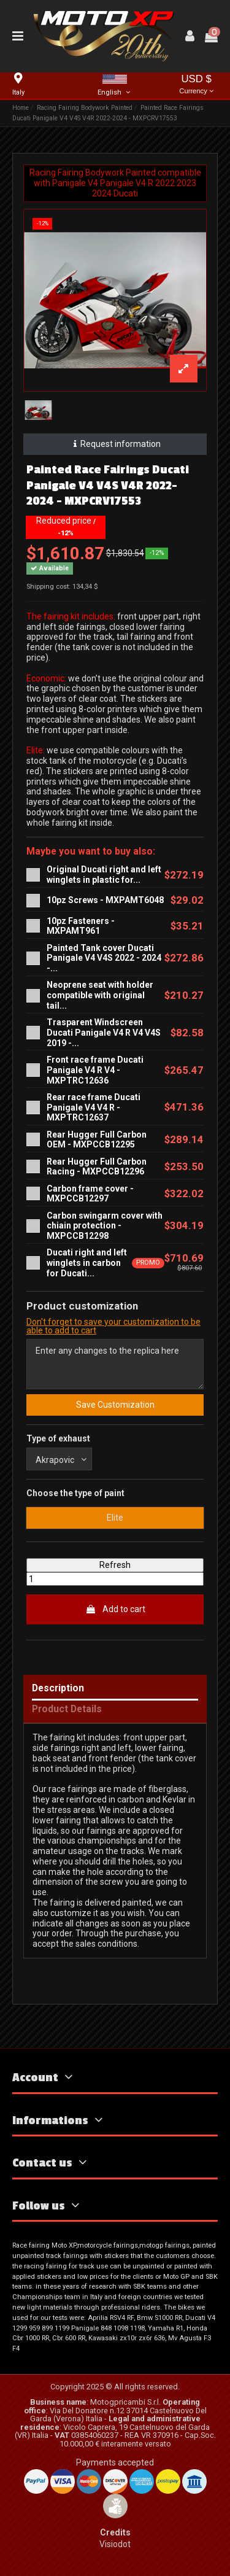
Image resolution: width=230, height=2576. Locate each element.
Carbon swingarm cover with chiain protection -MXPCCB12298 (105, 1226)
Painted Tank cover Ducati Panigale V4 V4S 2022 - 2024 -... (104, 958)
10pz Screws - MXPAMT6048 (105, 900)
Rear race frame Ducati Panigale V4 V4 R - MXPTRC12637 (93, 1107)
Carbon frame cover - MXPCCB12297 (90, 1194)
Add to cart (115, 1609)
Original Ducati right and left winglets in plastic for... (104, 874)
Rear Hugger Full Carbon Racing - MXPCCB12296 (97, 1167)
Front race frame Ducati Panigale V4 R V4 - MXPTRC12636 (95, 1070)
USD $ (196, 85)
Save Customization (115, 1405)
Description (58, 1688)
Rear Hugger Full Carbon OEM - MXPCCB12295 (97, 1140)
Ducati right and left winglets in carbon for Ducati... (87, 1262)
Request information (115, 444)
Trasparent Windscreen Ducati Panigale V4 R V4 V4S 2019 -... (104, 1032)
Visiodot (115, 2544)
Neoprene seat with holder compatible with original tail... (100, 995)
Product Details (67, 1709)
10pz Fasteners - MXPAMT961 (81, 926)
